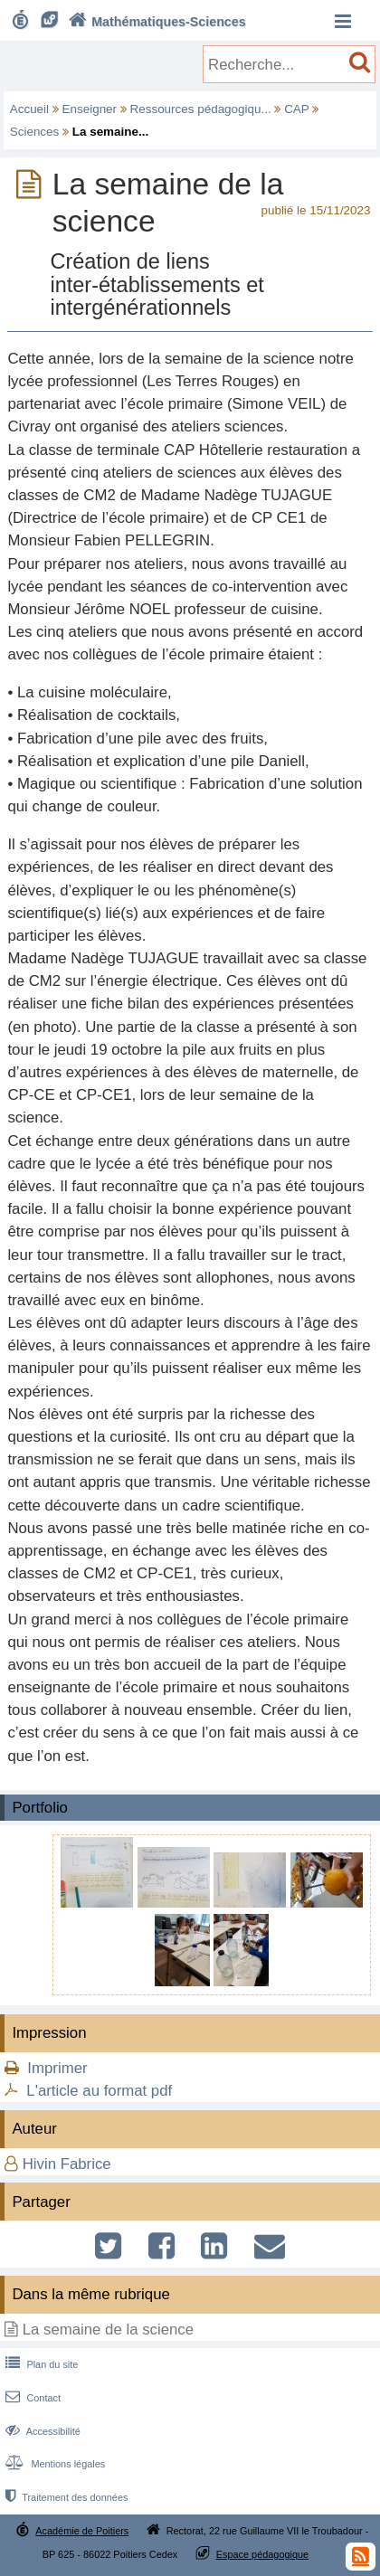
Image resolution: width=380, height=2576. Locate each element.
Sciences (35, 131)
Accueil (29, 109)
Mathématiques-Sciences (155, 21)
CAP (296, 109)
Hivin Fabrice (67, 2164)
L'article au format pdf (99, 2090)
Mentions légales (53, 2463)
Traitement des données (65, 2497)
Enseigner (90, 109)
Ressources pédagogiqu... (200, 109)
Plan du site (40, 2364)
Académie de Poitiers (81, 2530)
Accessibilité (41, 2431)
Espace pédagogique (262, 2554)
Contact (31, 2397)
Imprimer (57, 2068)
